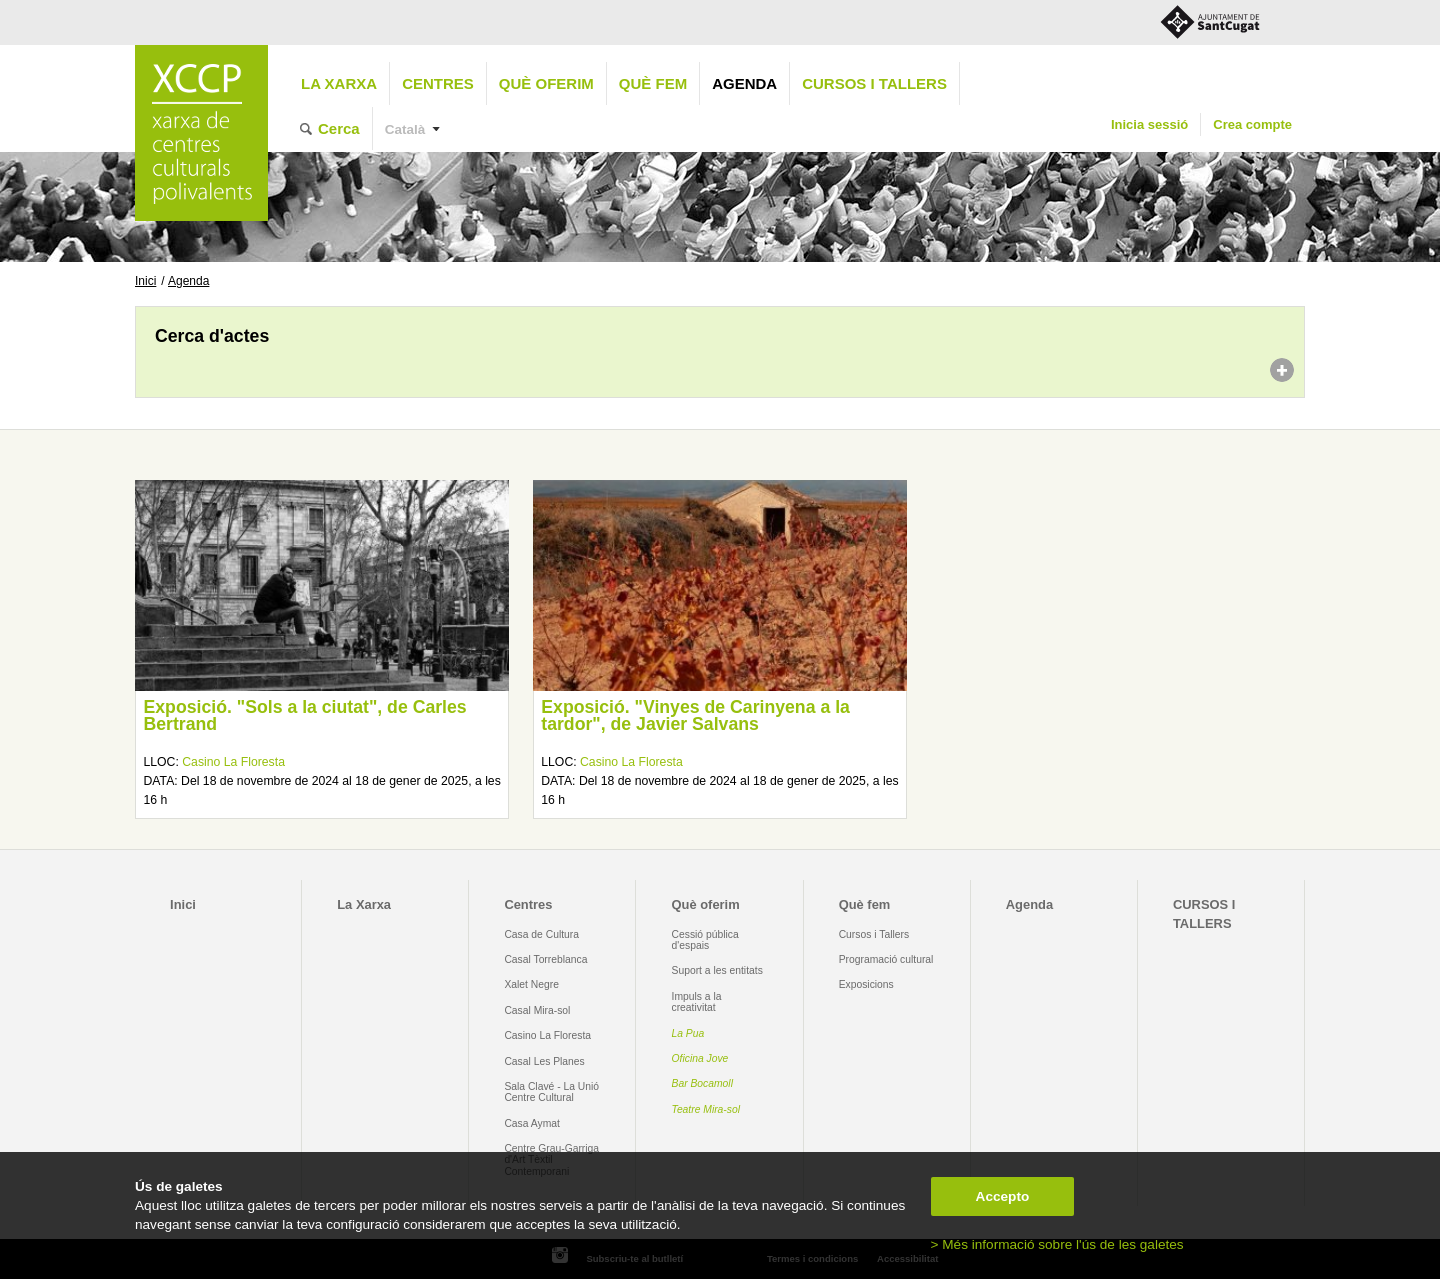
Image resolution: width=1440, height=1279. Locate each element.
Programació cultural (886, 959)
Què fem (653, 83)
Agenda (744, 83)
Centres (438, 83)
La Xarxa (339, 83)
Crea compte (1252, 124)
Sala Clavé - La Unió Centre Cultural (551, 1092)
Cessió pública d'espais (705, 940)
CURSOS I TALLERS (874, 83)
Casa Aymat (532, 1123)
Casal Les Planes (544, 1061)
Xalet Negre (531, 984)
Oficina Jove (700, 1058)
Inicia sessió (1149, 124)
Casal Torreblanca (545, 959)
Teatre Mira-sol (706, 1109)
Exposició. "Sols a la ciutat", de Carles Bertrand (304, 716)
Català (405, 129)
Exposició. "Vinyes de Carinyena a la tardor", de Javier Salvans (695, 716)
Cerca (339, 128)
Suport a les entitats (717, 970)
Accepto (1003, 1196)
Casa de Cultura (541, 934)
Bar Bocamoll (702, 1083)
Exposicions (866, 984)
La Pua (688, 1033)
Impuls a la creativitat (697, 1002)
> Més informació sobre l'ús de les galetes (1057, 1244)
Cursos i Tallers (874, 934)
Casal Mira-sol (537, 1010)
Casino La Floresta (233, 762)
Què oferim (546, 83)
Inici (145, 281)
